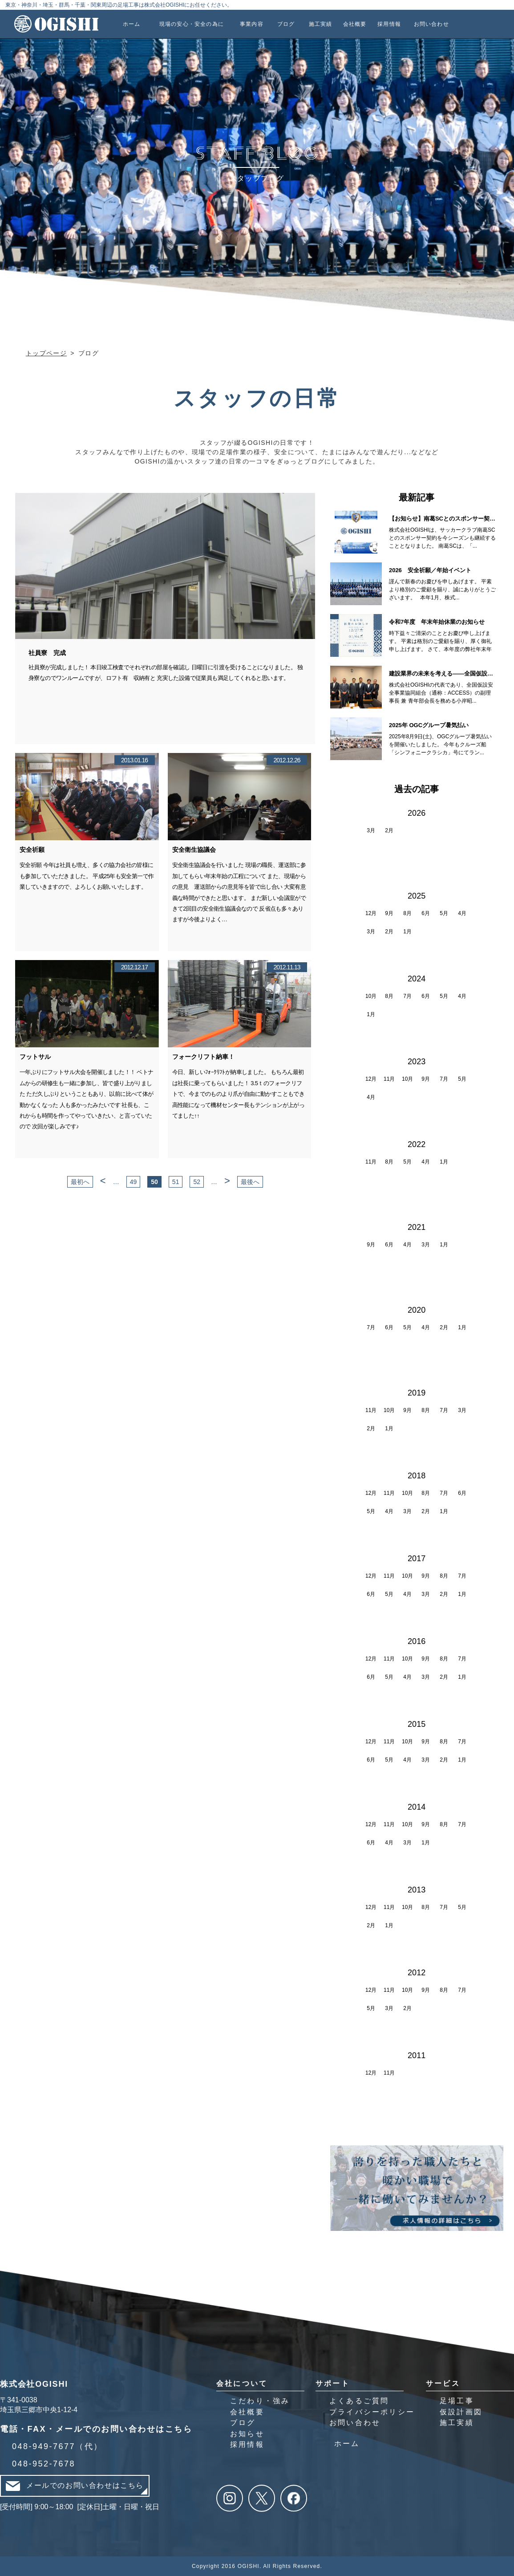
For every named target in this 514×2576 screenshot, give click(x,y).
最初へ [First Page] (80, 1181)
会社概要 (247, 2412)
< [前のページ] (103, 1181)
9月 (389, 913)
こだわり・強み (260, 2401)
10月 (370, 996)
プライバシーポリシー (372, 2412)
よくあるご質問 (359, 2401)
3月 (371, 830)
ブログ (243, 2422)
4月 (462, 913)
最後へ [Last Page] (250, 1181)
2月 (389, 830)
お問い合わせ (354, 2422)
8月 (407, 913)
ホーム (347, 2443)
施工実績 (457, 2422)
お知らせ (247, 2434)
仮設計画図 (461, 2412)
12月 (370, 913)
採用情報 (247, 2444)
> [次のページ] (227, 1181)
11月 (389, 1079)
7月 (407, 996)
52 (196, 1181)
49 (133, 1181)
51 (175, 1181)
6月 (425, 913)
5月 (444, 913)
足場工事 (457, 2401)
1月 (407, 931)
